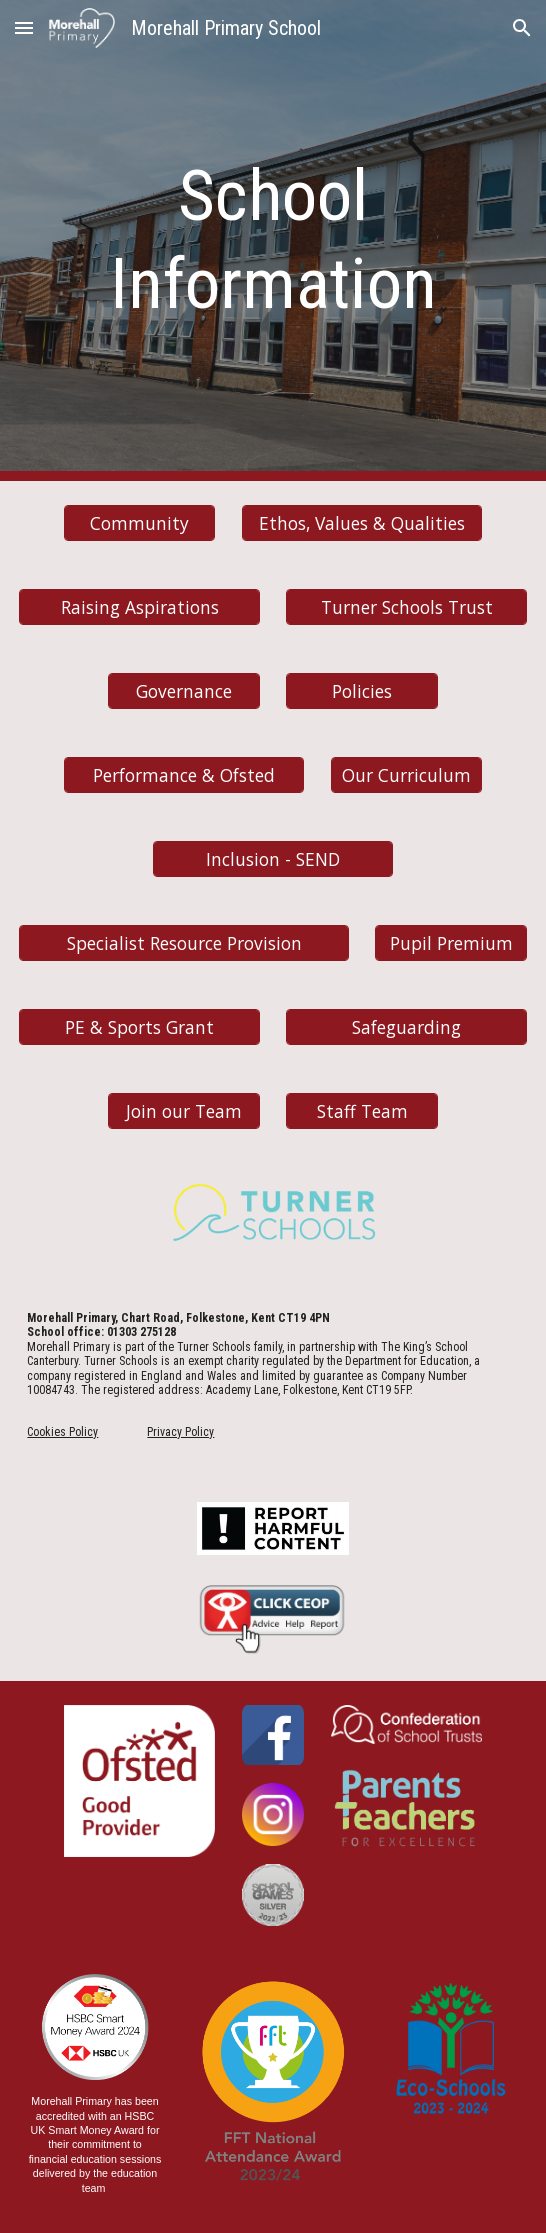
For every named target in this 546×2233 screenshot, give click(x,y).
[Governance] (183, 690)
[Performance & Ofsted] (184, 774)
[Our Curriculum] (406, 774)
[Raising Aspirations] (139, 606)
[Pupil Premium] (450, 942)
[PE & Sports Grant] (139, 1026)
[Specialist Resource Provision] (183, 942)
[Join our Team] (183, 1110)
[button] (24, 27)
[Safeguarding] (406, 1026)
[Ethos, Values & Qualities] (362, 522)
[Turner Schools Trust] (406, 606)
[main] (272, 240)
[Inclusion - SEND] (273, 858)
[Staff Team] (361, 1110)
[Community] (139, 522)
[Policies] (361, 690)
